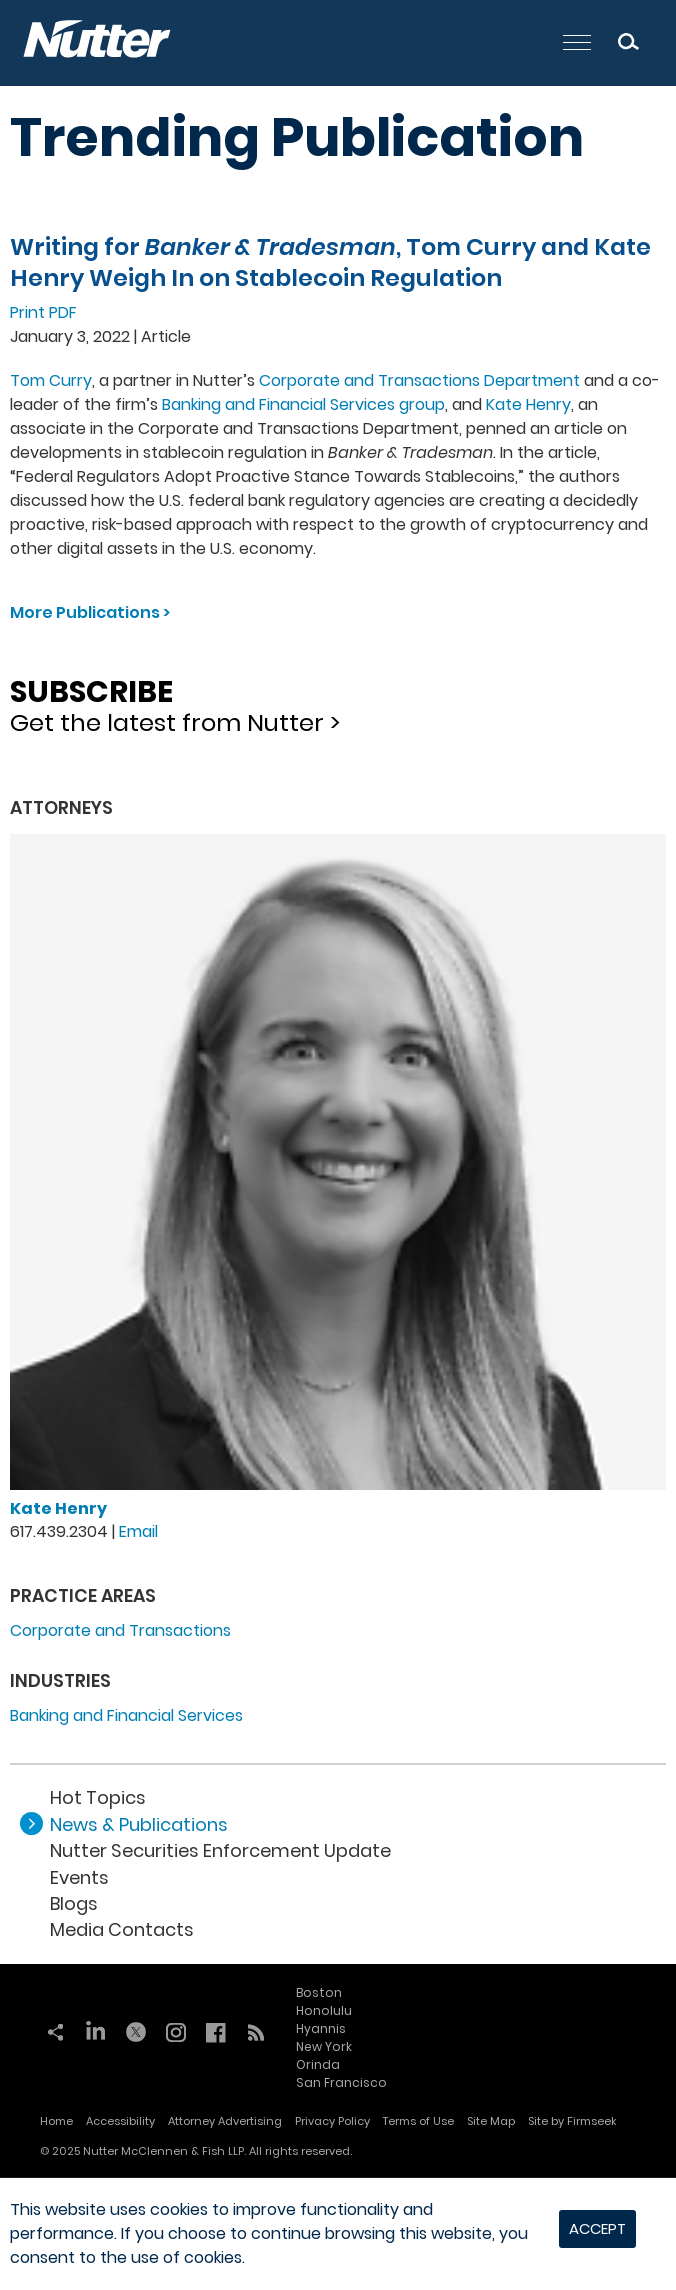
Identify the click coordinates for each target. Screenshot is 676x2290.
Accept (597, 2228)
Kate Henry (528, 404)
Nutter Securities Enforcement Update (220, 1850)
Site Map (491, 2121)
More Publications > (90, 612)
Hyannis (321, 2028)
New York (324, 2046)
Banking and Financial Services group (303, 404)
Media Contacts (122, 1929)
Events (79, 1877)
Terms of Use (418, 2121)
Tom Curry (51, 380)
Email (138, 1531)
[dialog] (338, 2234)
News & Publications (139, 1824)
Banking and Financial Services (126, 1715)
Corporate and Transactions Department (419, 380)
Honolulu (324, 2010)
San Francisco (341, 2082)
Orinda (318, 2064)
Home (56, 2121)
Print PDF (43, 312)
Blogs (74, 1903)
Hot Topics (98, 1797)
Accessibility (120, 2121)
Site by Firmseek (572, 2121)
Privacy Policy (332, 2121)
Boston (319, 1992)
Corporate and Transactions (120, 1630)
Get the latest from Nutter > (338, 700)
